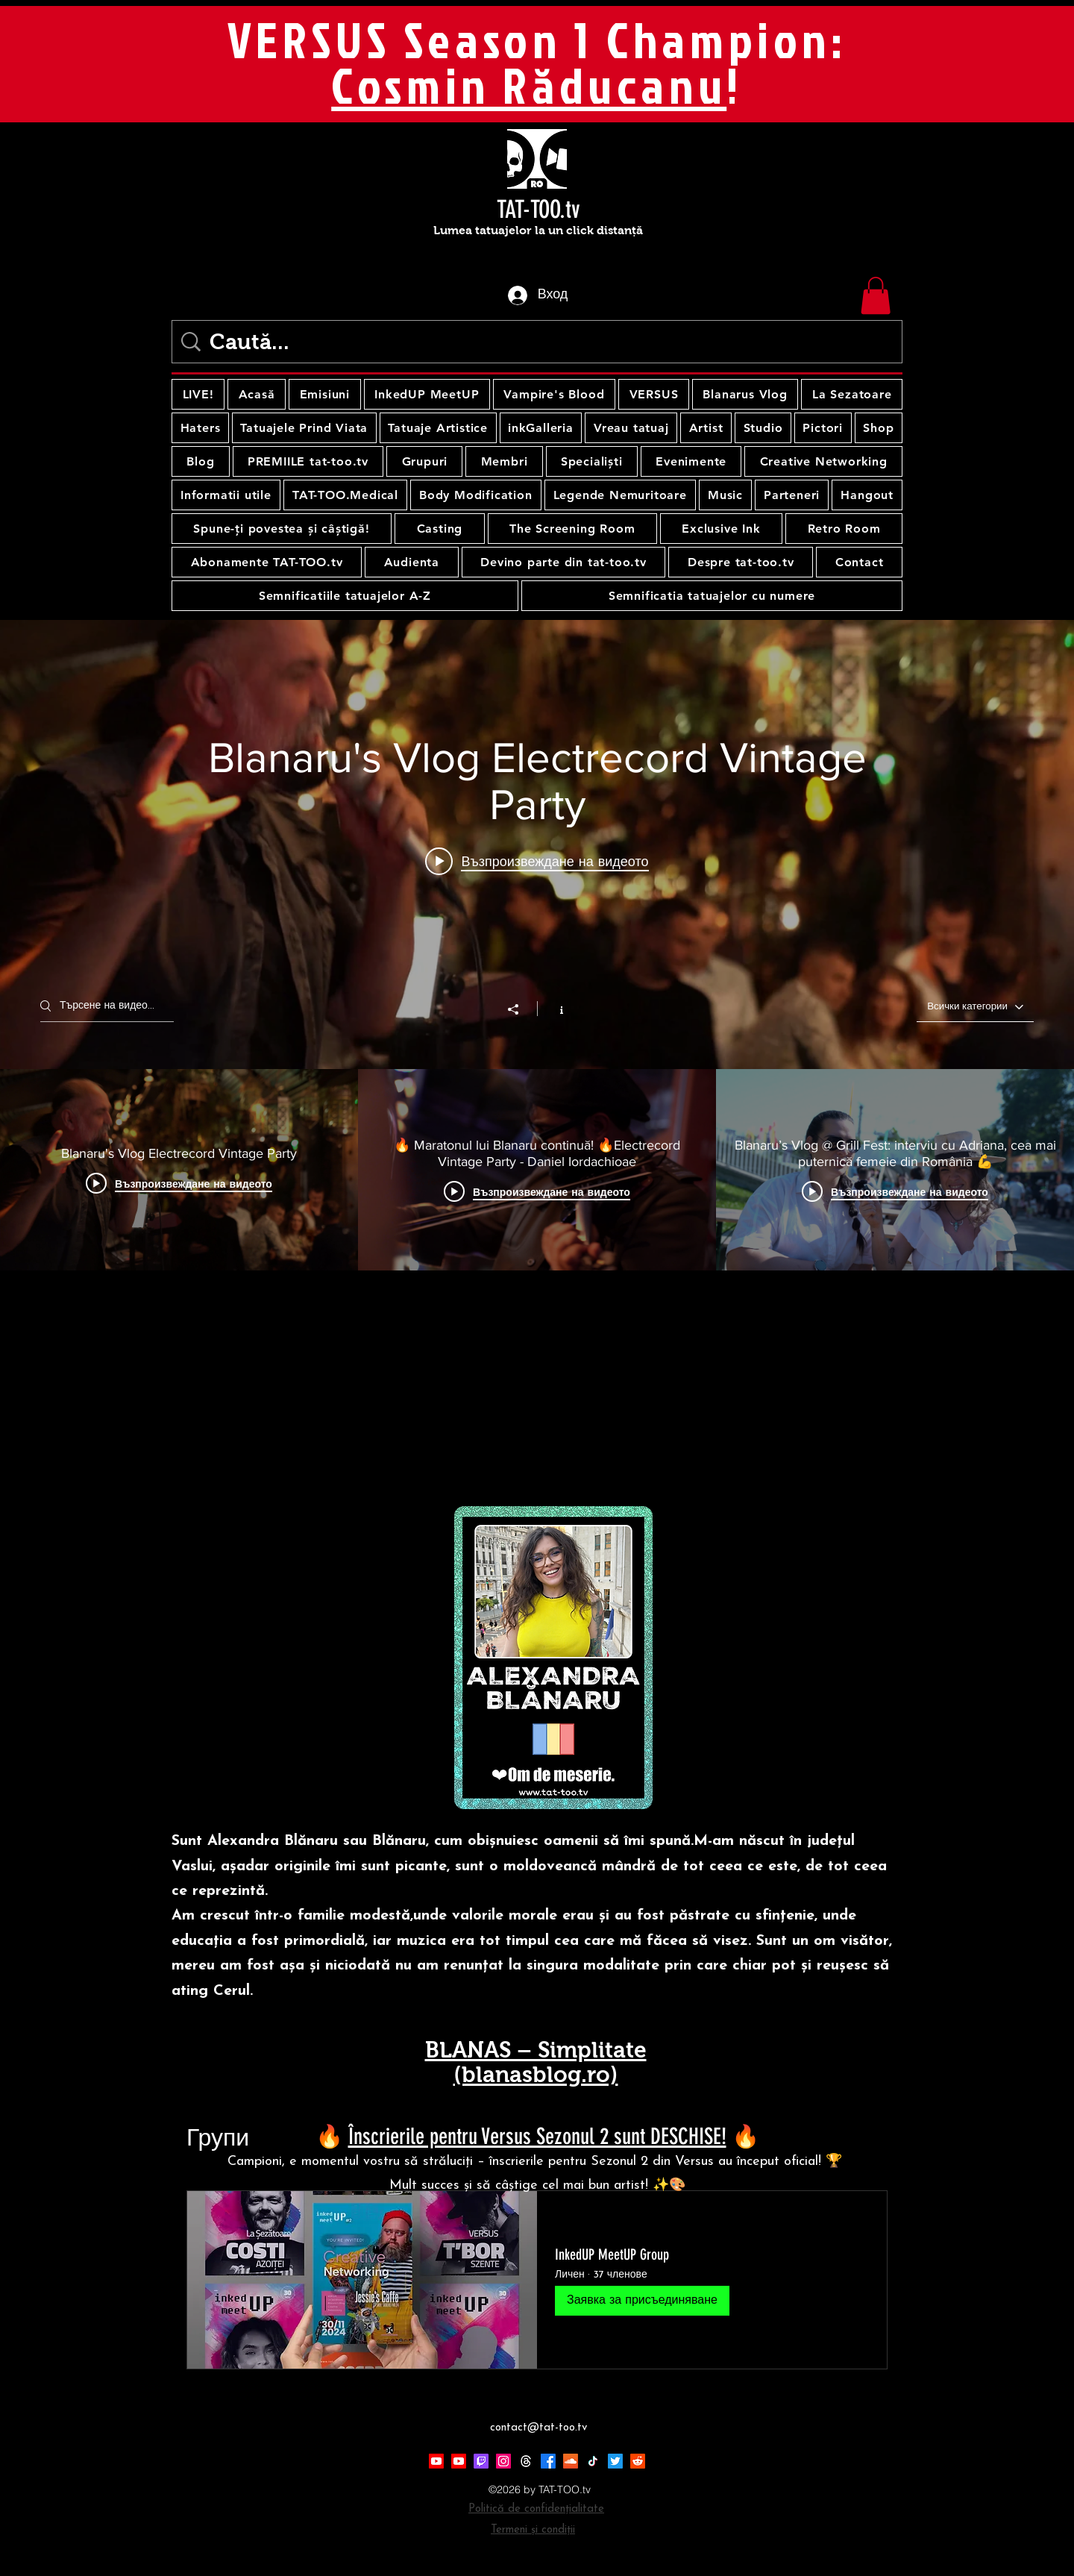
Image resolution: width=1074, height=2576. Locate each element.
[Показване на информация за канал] (554, 1008)
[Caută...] (540, 342)
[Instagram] (503, 2461)
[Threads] (525, 2461)
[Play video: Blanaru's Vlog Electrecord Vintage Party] (536, 861)
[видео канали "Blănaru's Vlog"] (537, 1169)
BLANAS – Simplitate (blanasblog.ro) (536, 2062)
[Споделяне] (520, 1009)
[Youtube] (436, 2461)
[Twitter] (615, 2461)
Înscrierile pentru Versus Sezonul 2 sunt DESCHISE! (537, 2136)
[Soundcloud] (570, 2461)
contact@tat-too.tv (538, 2428)
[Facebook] (548, 2461)
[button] (875, 295)
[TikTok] (592, 2461)
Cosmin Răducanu (528, 85)
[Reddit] (637, 2461)
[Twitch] (481, 2461)
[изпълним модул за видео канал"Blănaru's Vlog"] (537, 945)
